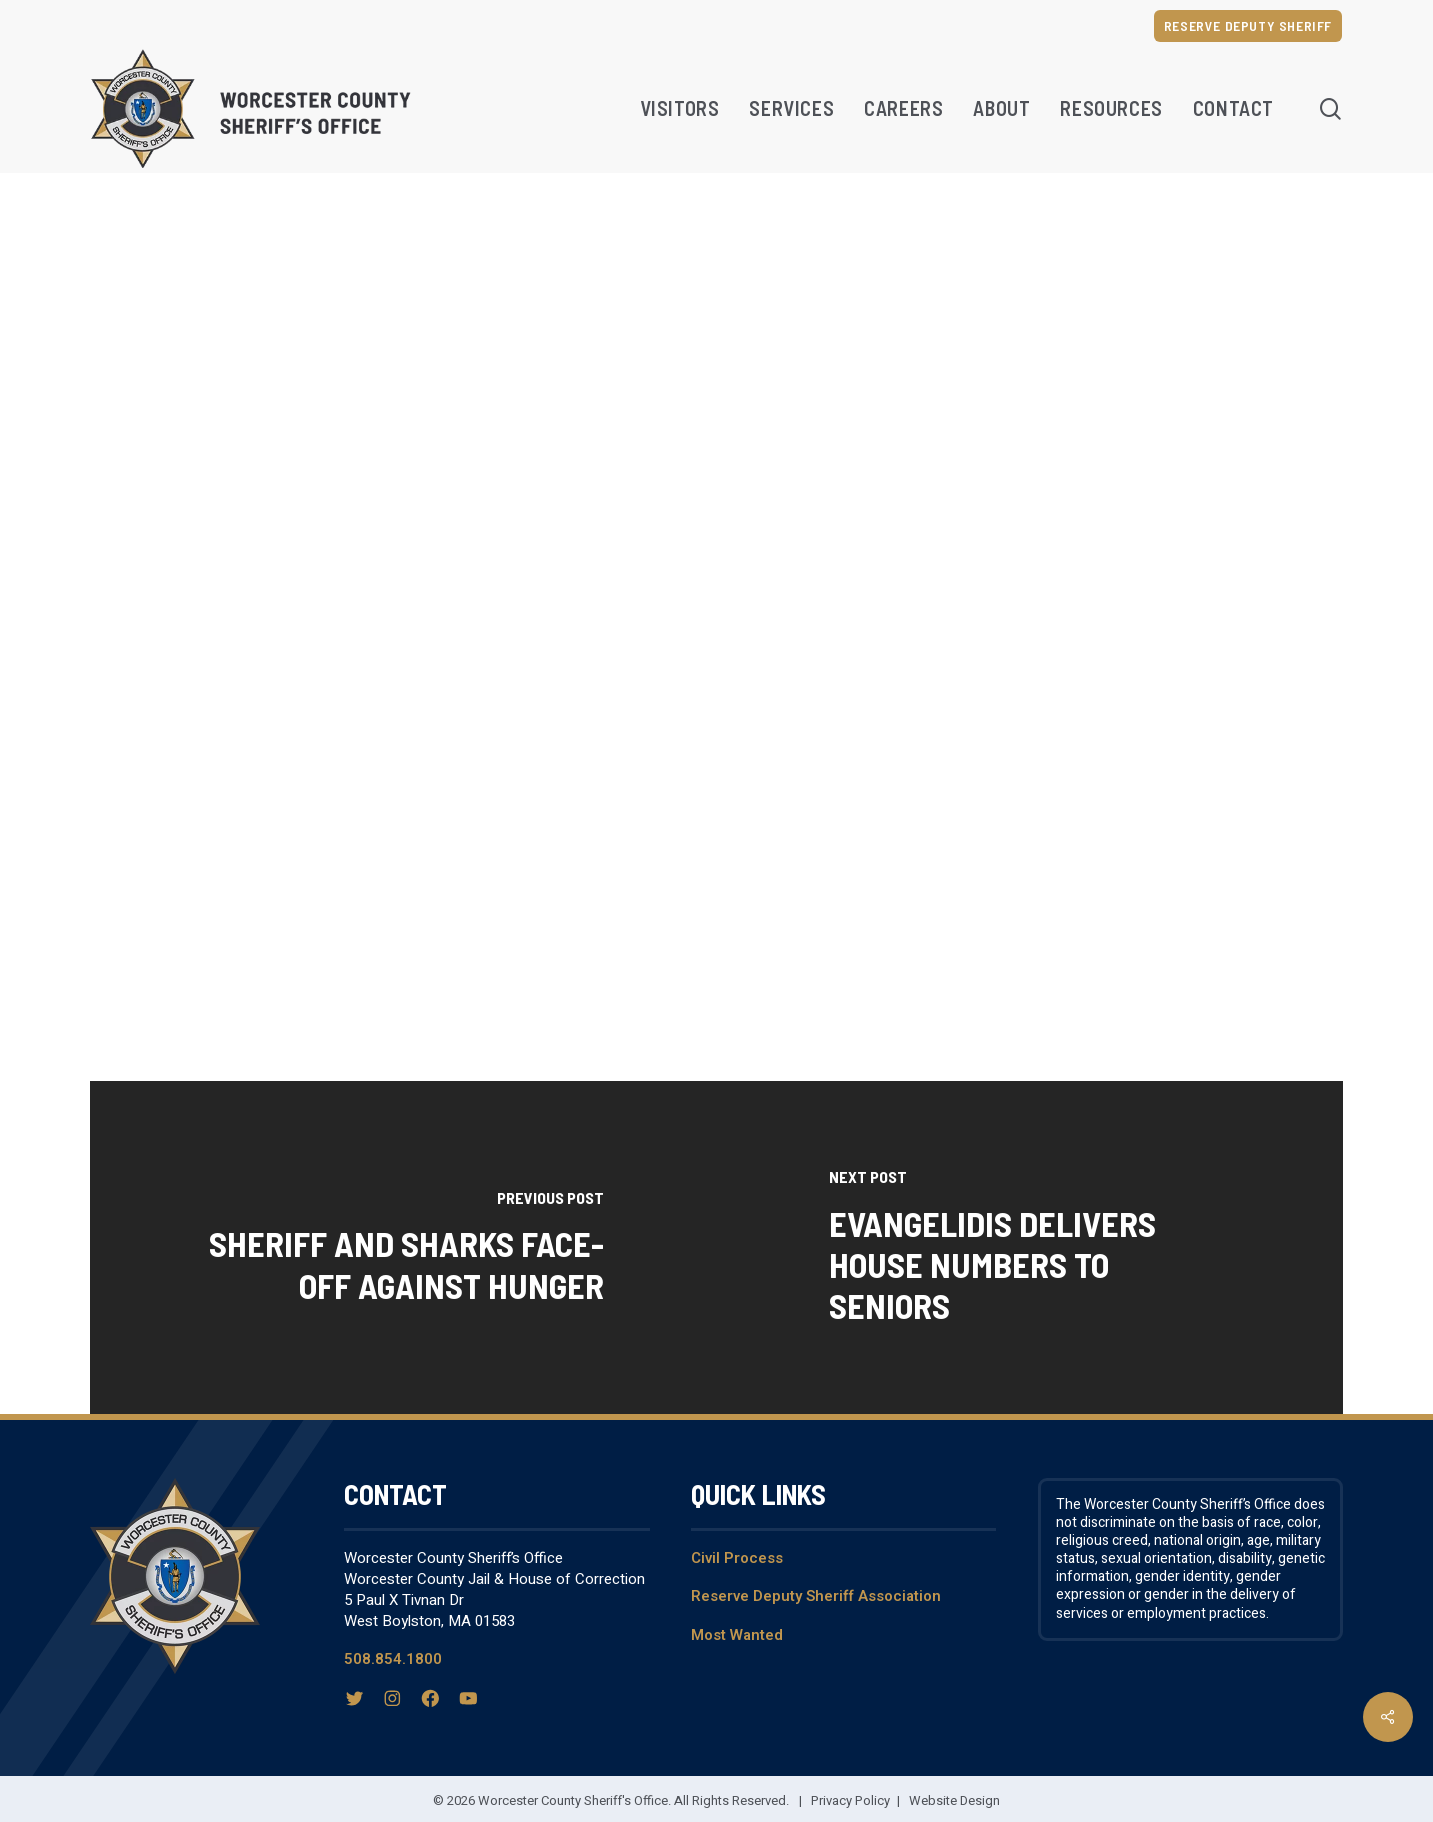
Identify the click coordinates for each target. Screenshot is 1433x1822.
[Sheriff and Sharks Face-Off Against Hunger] (403, 1247)
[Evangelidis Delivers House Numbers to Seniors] (1030, 1247)
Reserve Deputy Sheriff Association (816, 1596)
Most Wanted (737, 1635)
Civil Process (737, 1558)
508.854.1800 (393, 1659)
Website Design (954, 1800)
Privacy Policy (850, 1800)
